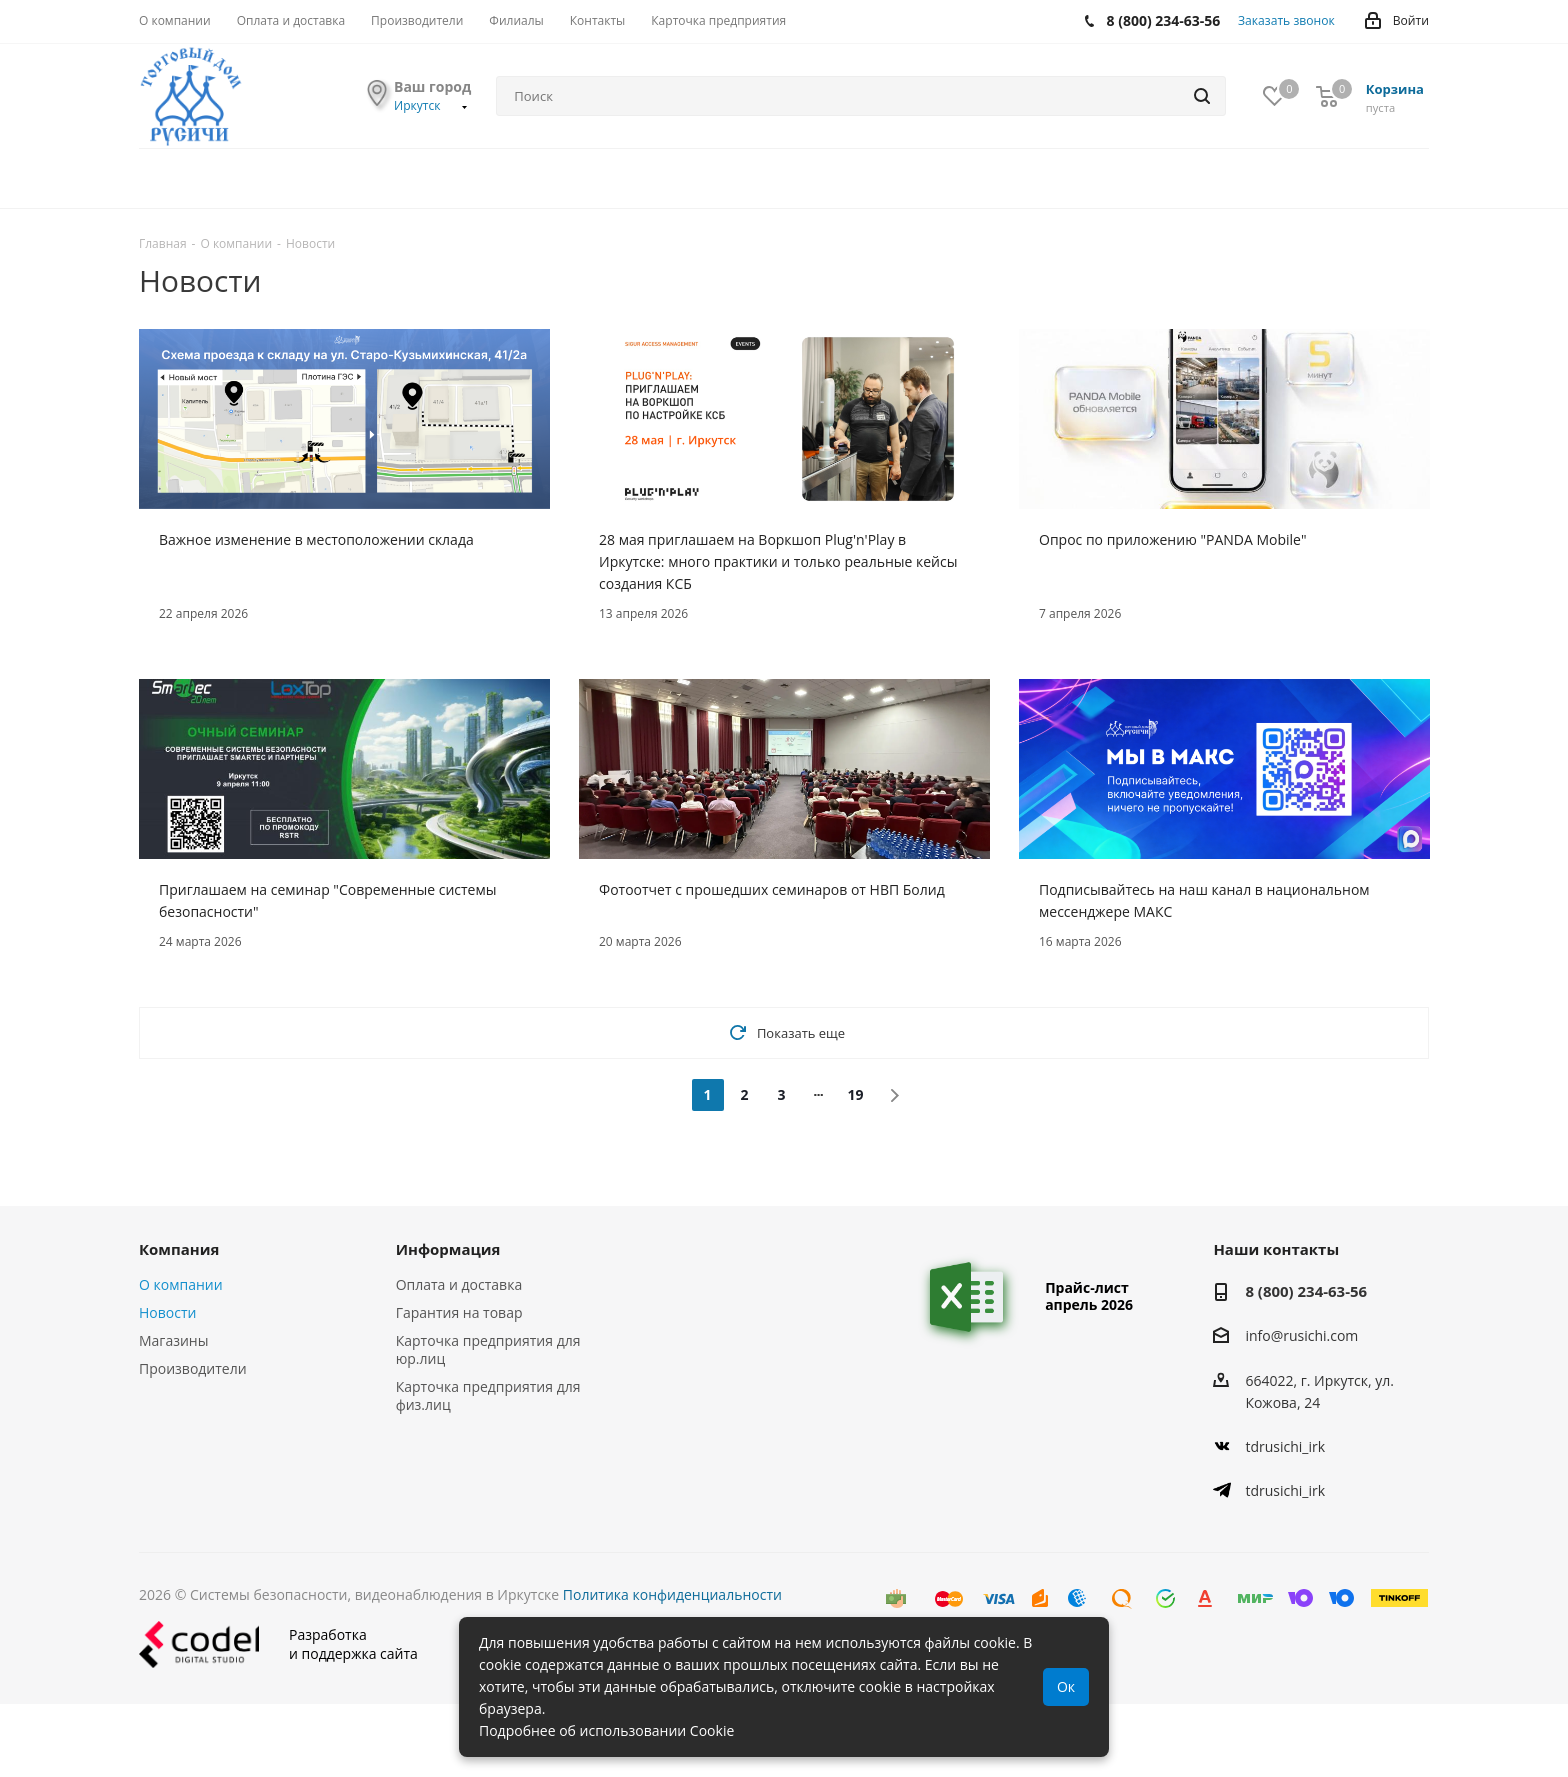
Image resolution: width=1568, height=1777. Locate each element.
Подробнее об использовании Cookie (606, 1730)
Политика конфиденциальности (672, 1594)
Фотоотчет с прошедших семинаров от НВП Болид (772, 889)
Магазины (173, 1340)
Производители (193, 1368)
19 (855, 1094)
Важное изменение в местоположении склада (316, 539)
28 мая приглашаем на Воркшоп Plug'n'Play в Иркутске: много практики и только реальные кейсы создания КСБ (778, 561)
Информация (448, 1249)
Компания (179, 1249)
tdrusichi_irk (1285, 1446)
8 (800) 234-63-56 (1306, 1291)
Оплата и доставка (459, 1284)
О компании (181, 1284)
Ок (1066, 1686)
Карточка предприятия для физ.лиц (488, 1395)
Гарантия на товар (459, 1312)
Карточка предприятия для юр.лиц (488, 1349)
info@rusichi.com (1301, 1336)
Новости (167, 1312)
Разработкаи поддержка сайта (278, 1644)
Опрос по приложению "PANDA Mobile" (1173, 539)
